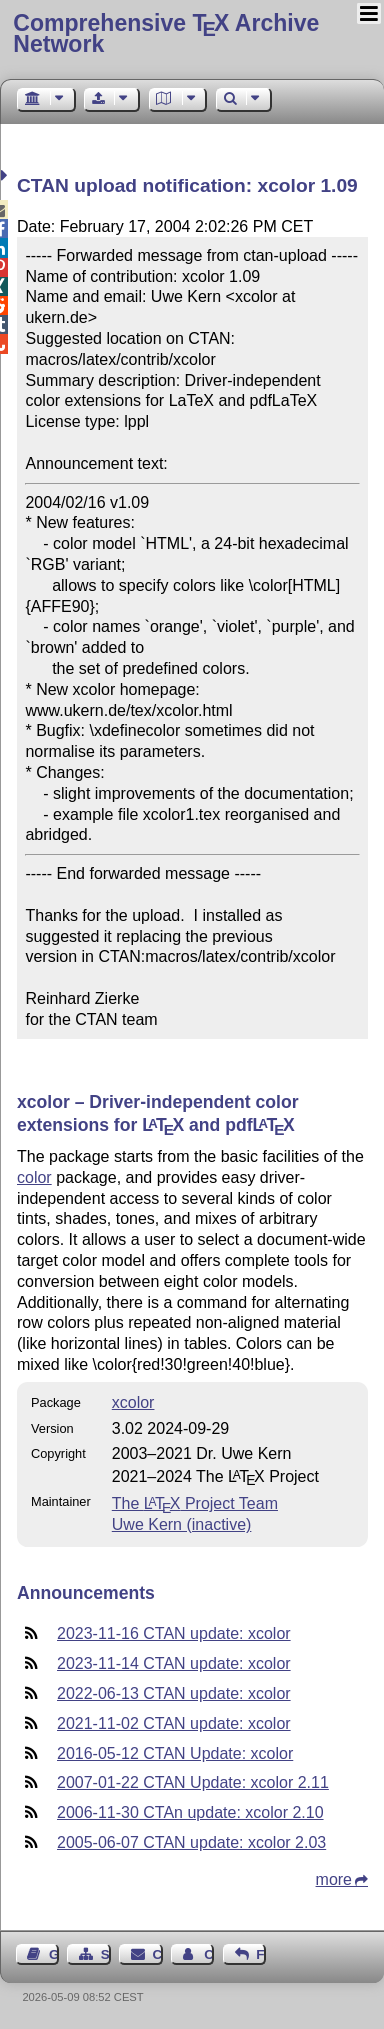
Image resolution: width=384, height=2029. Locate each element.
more (334, 1879)
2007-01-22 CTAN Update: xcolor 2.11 (193, 1782)
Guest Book (54, 1954)
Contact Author (209, 1954)
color (34, 1177)
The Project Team (195, 1503)
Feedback (261, 1954)
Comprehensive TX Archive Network (166, 33)
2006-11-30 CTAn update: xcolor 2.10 (190, 1812)
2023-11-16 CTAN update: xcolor (174, 1633)
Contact (158, 1954)
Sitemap (106, 1954)
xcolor (133, 1402)
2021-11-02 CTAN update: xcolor (174, 1723)
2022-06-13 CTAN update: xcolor (174, 1693)
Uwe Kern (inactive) (182, 1524)
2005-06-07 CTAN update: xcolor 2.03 (191, 1842)
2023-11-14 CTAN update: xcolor (174, 1663)
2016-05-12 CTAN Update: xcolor (175, 1753)
